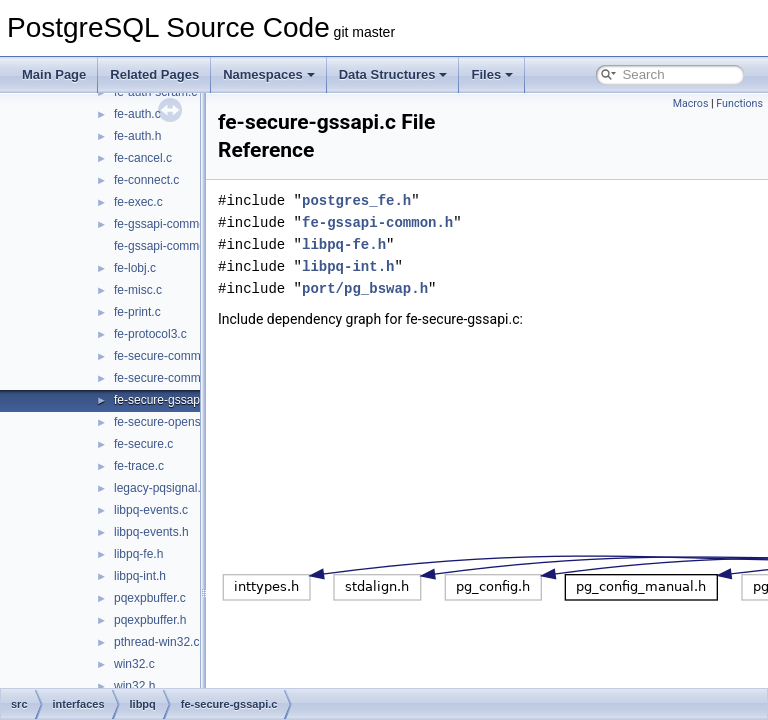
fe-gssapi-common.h (168, 246)
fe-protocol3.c (150, 334)
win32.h (134, 686)
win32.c (134, 664)
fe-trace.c (139, 466)
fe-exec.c (138, 202)
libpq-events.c (151, 510)
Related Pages (154, 74)
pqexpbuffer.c (150, 598)
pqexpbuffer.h (150, 620)
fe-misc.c (138, 290)
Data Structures (393, 74)
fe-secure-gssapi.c (163, 400)
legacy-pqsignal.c (160, 488)
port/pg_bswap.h (415, 288)
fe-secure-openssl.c (166, 422)
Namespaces (269, 74)
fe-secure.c (143, 444)
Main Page (54, 74)
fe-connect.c (146, 180)
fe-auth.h (137, 136)
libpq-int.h (140, 576)
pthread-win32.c (156, 642)
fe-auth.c (137, 114)
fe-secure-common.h (169, 378)
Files (492, 74)
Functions (739, 103)
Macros (691, 103)
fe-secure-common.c (168, 356)
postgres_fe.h (406, 200)
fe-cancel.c (143, 158)
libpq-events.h (151, 532)
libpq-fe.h (138, 554)
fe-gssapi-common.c (168, 224)
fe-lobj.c (135, 268)
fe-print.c (137, 312)
